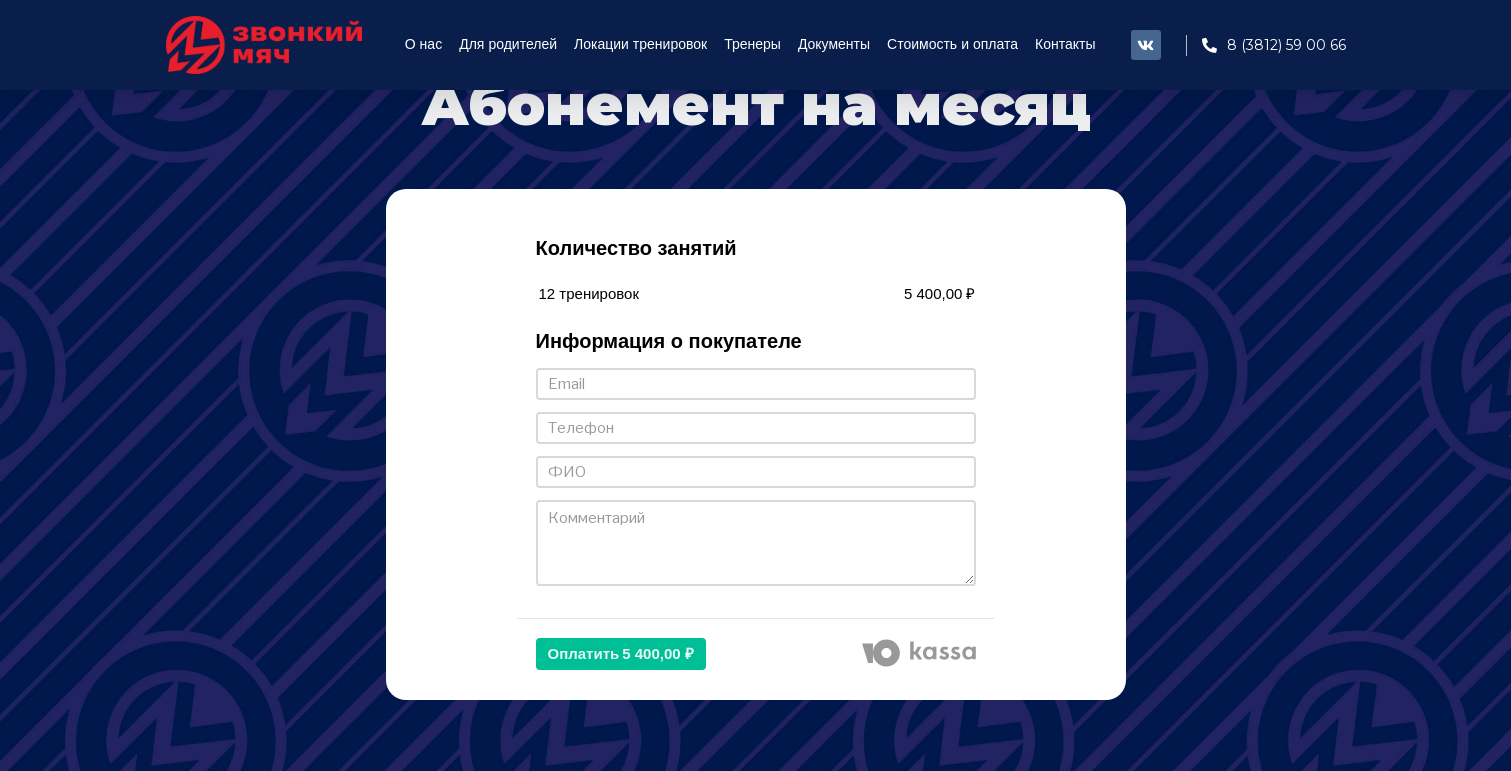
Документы (834, 44)
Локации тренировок (640, 44)
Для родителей (508, 44)
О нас (423, 44)
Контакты (1065, 44)
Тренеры (752, 44)
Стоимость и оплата (952, 44)
